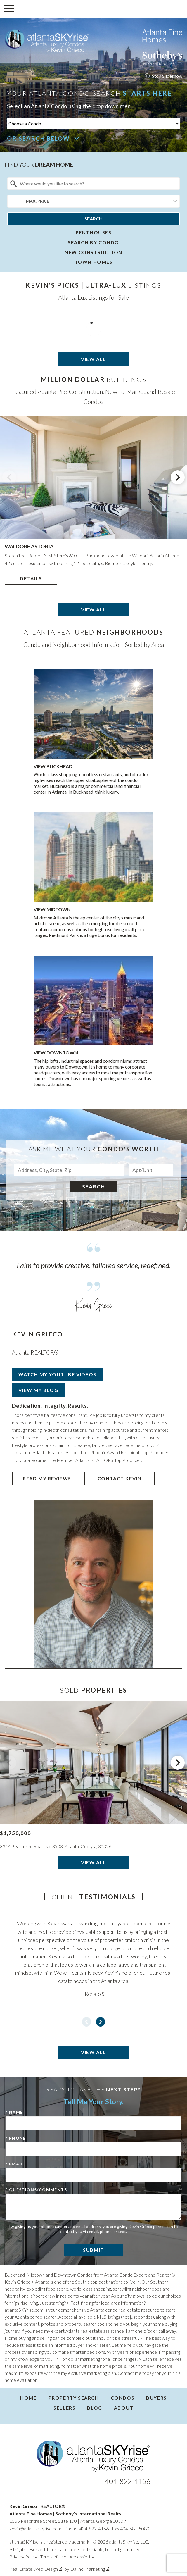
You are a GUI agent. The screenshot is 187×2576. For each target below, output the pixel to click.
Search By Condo (93, 242)
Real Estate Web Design (35, 2569)
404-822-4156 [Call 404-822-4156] (127, 2481)
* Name (14, 2112)
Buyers (156, 2398)
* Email (14, 2163)
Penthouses (94, 232)
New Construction (93, 252)
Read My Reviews (47, 1478)
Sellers (64, 2407)
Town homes (94, 262)
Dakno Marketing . (90, 2569)
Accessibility (82, 2556)
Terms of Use (53, 2556)
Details (31, 578)
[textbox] (97, 183)
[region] (93, 506)
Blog (94, 2407)
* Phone (16, 2138)
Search (93, 218)
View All (93, 359)
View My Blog (38, 1390)
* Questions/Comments (36, 2189)
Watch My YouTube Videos (57, 1374)
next (178, 477)
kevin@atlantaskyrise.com (35, 2528)
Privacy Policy (23, 2556)
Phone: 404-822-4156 (87, 2528)
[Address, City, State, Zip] (69, 1170)
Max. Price (37, 201)
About (124, 2407)
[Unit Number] (151, 1170)
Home (28, 2398)
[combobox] (93, 183)
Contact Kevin (120, 1478)
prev (9, 477)
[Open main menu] (9, 9)
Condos (123, 2398)
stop (150, 76)
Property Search (74, 2398)
